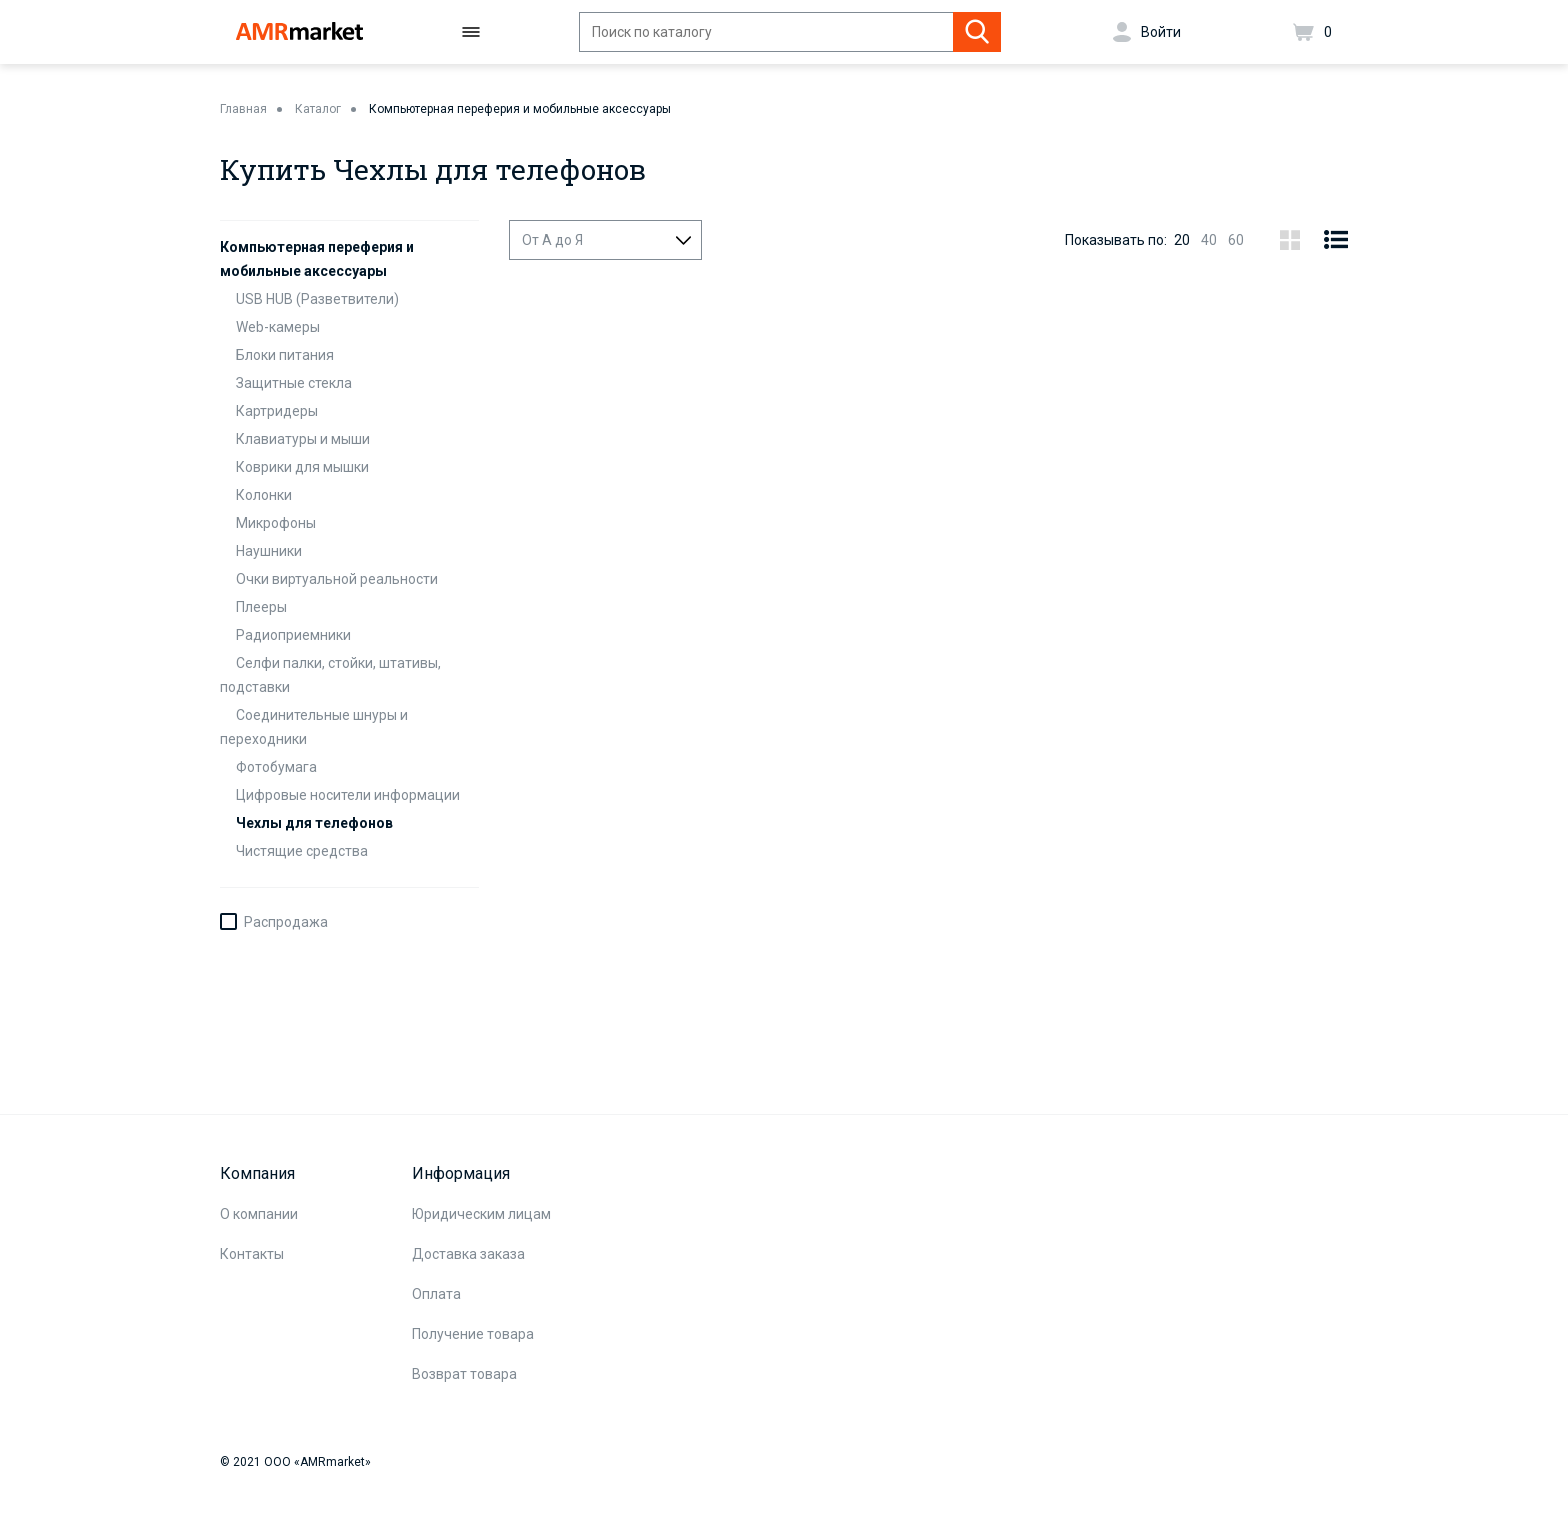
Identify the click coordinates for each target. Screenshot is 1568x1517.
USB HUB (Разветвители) (317, 299)
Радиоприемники (293, 635)
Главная (243, 109)
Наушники (269, 551)
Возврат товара (464, 1374)
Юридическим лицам (481, 1214)
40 (1209, 240)
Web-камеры (278, 327)
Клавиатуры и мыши (303, 439)
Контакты (252, 1254)
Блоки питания (285, 355)
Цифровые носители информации (348, 795)
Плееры (261, 607)
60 (1236, 240)
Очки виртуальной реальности (337, 579)
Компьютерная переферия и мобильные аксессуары (520, 109)
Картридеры (277, 411)
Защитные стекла (294, 383)
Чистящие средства (302, 851)
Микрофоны (276, 523)
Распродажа (286, 922)
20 (1182, 240)
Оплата (436, 1294)
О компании (259, 1214)
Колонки (264, 495)
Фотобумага (276, 767)
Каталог (318, 109)
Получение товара (473, 1334)
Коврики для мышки (302, 467)
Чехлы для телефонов (314, 823)
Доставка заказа (468, 1254)
